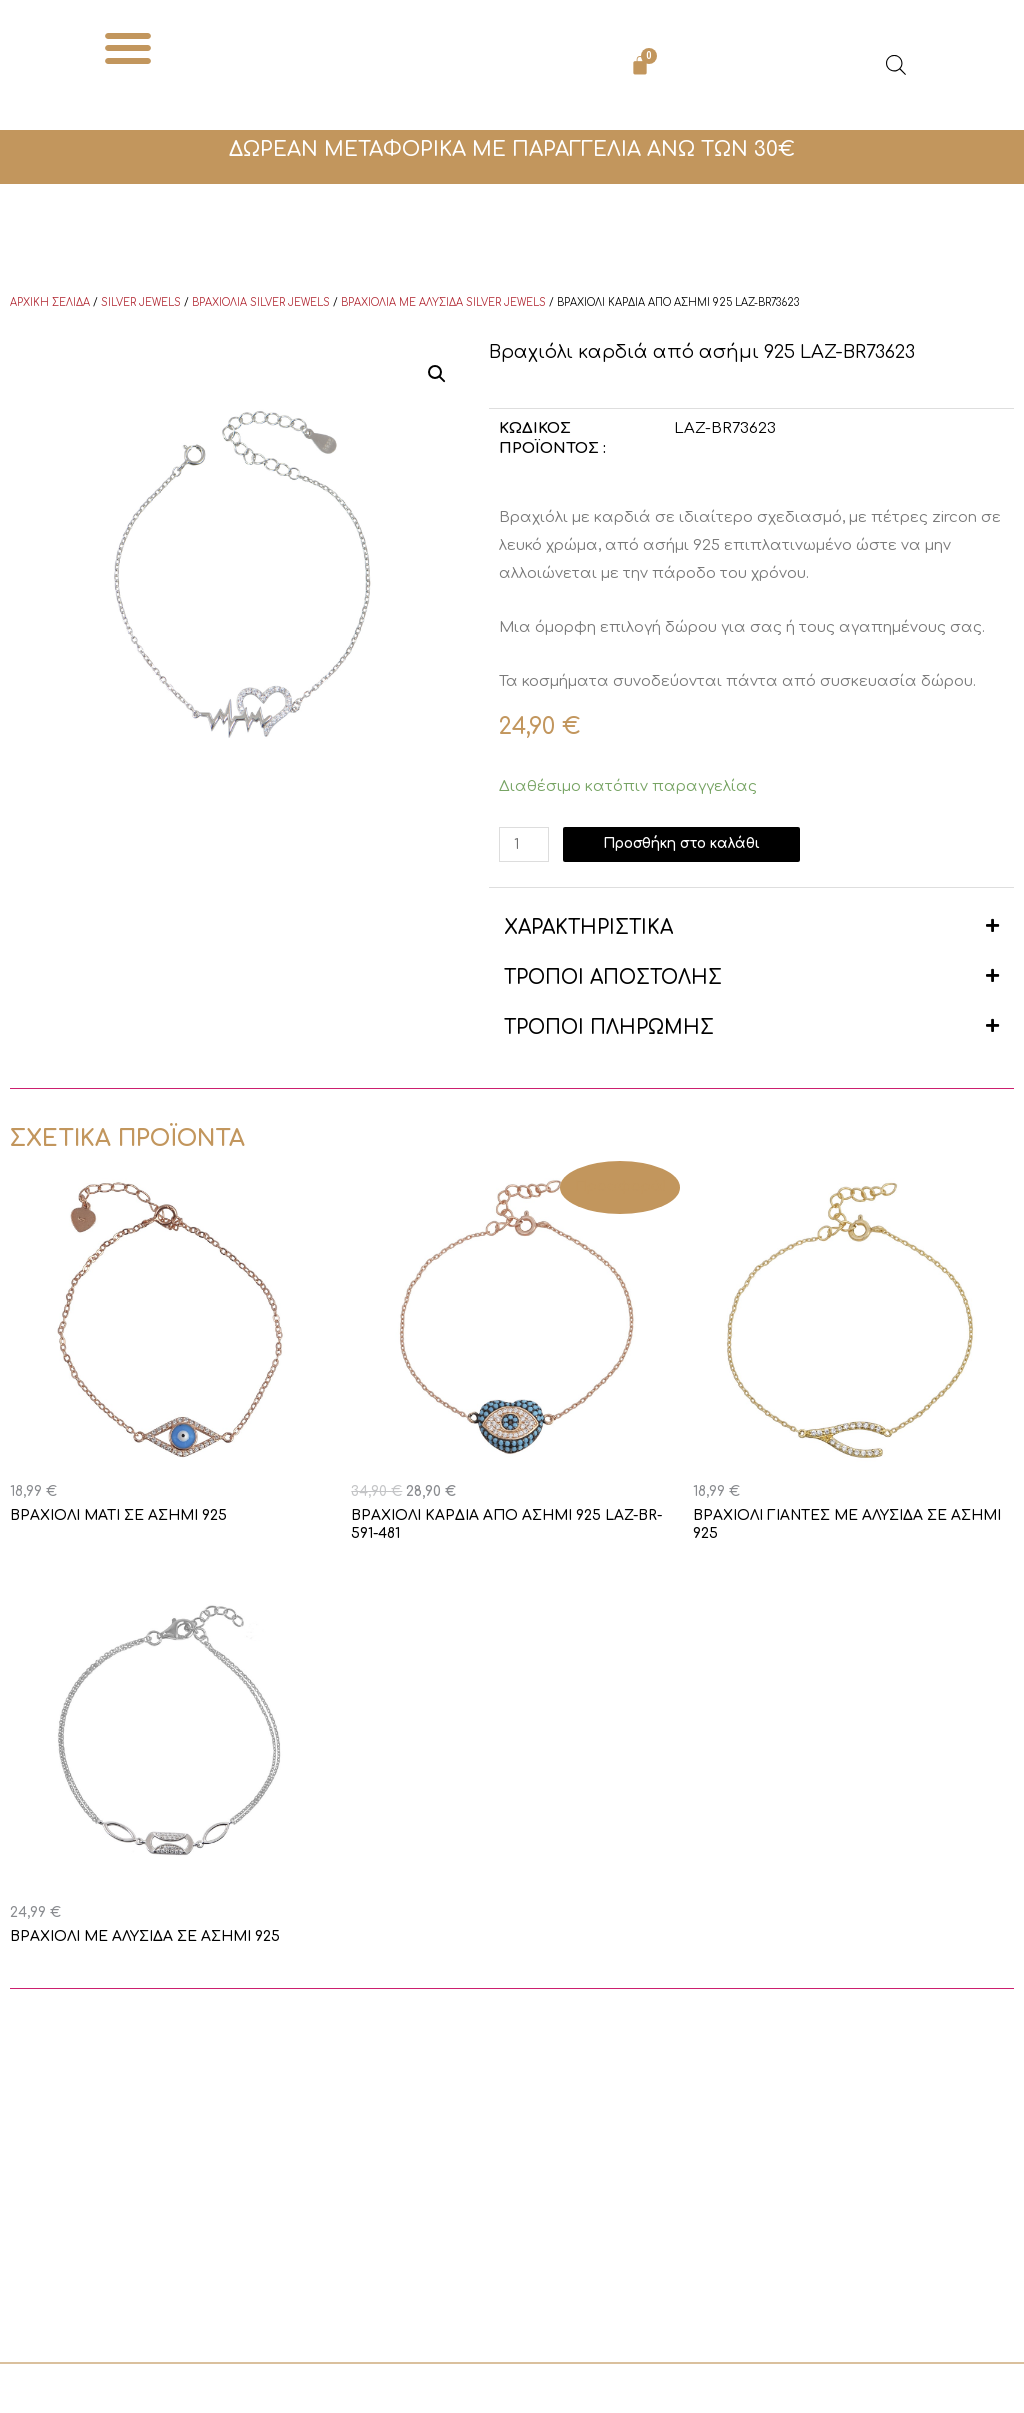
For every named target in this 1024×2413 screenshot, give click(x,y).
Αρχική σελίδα (50, 302)
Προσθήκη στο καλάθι (695, 844)
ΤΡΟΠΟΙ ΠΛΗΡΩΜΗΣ (609, 1027)
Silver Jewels (141, 302)
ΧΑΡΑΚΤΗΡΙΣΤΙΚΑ (588, 927)
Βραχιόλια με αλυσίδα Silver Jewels (443, 302)
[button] (128, 47)
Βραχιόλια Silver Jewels (261, 302)
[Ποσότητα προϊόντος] (526, 844)
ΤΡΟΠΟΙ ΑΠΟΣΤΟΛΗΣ (613, 977)
